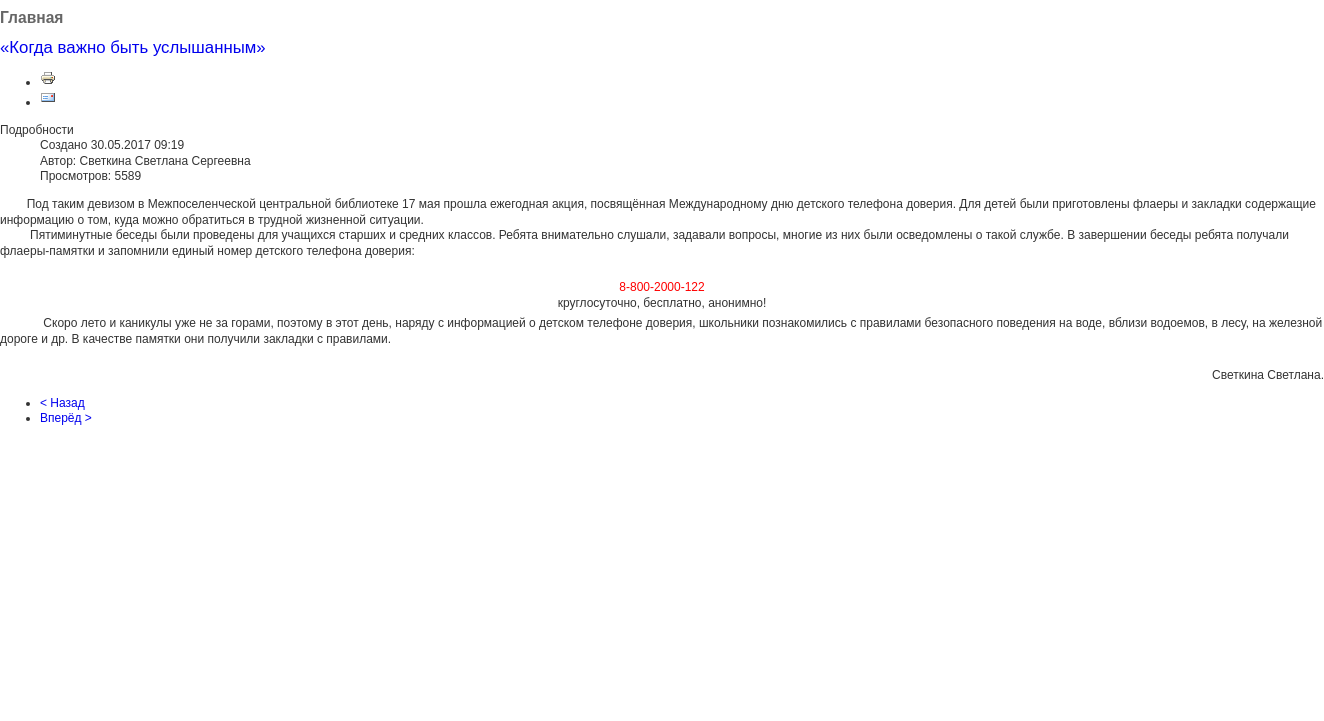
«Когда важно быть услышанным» (133, 47)
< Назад (62, 403)
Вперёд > (66, 418)
